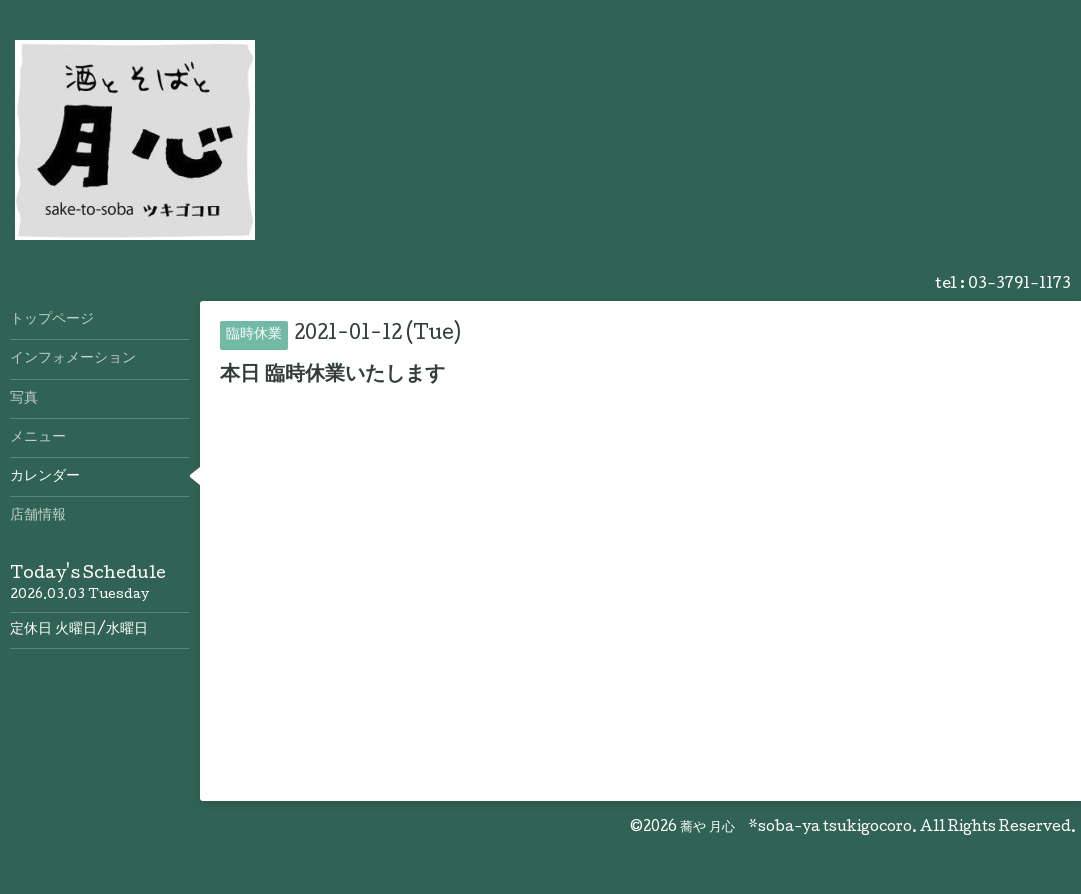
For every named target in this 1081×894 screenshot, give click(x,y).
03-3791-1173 (1019, 285)
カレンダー (45, 477)
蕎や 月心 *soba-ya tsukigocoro (796, 828)
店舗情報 (38, 516)
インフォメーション (73, 359)
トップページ (52, 320)
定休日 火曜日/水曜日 (79, 630)
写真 (24, 399)
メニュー (38, 438)
